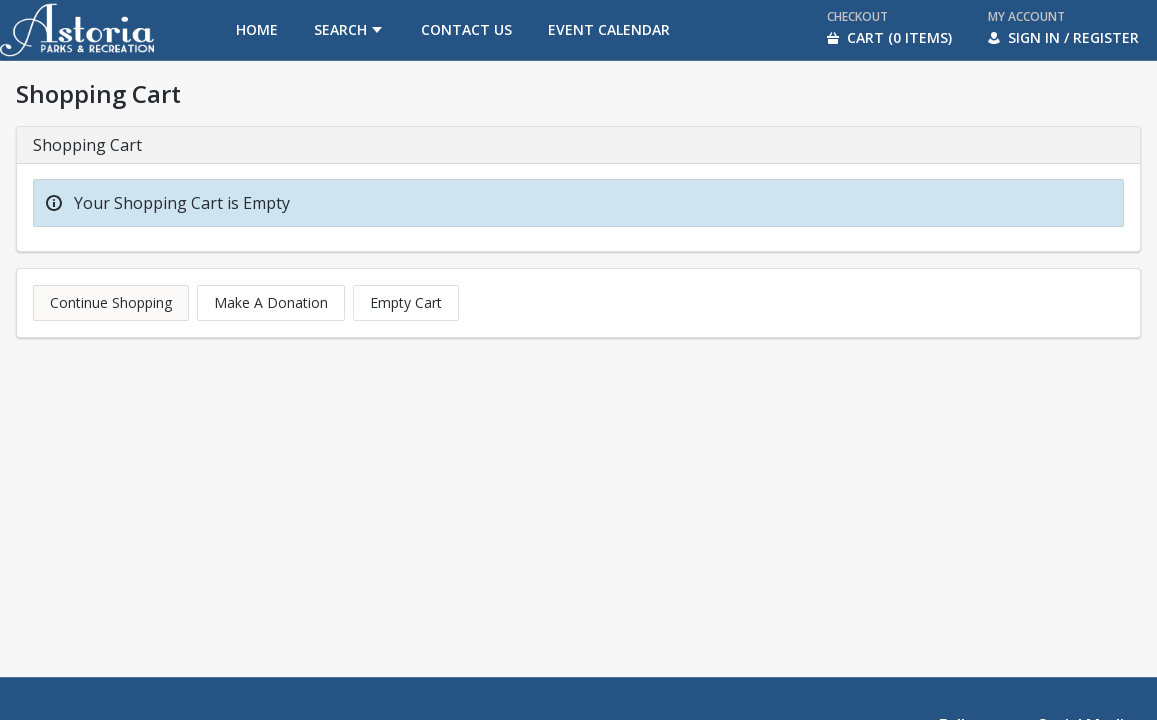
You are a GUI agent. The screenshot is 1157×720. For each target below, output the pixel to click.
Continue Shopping (111, 302)
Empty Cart (406, 302)
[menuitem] (257, 30)
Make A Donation (271, 302)
